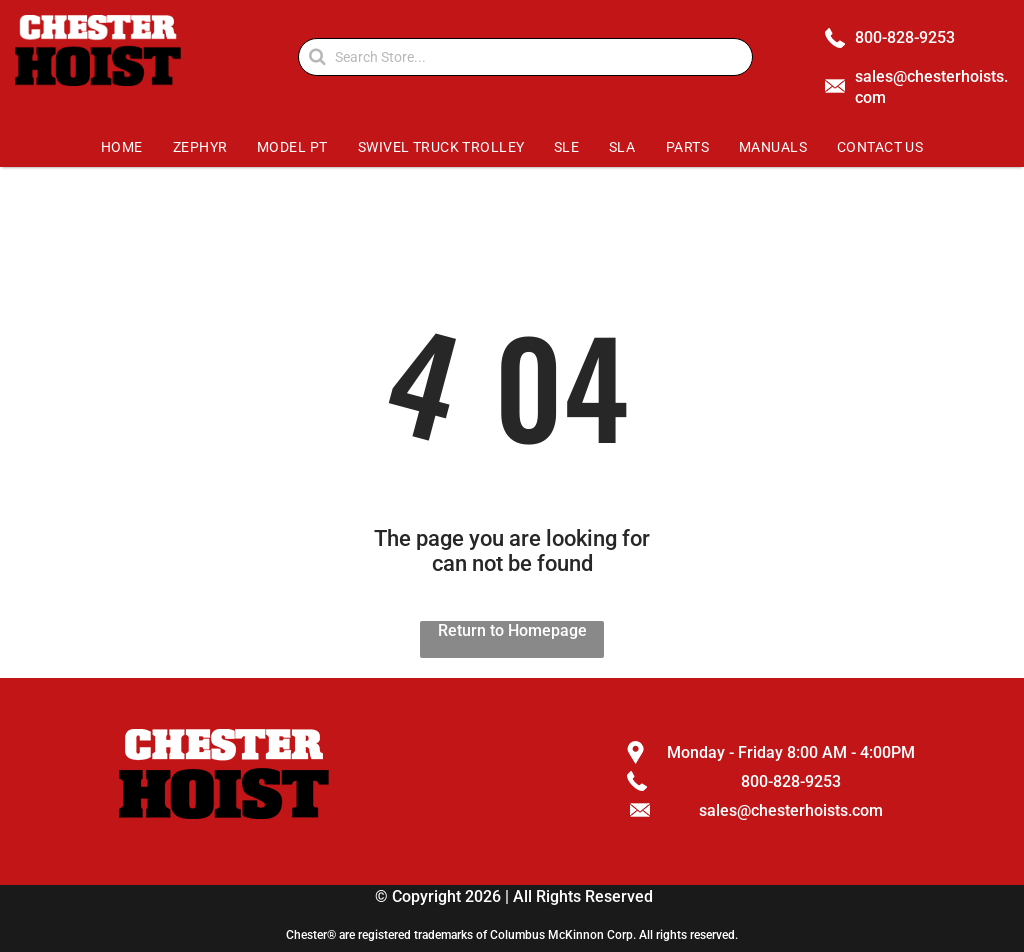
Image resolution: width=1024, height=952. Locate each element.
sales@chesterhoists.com (791, 810)
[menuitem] (121, 147)
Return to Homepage (512, 630)
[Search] (525, 57)
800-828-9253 (905, 37)
